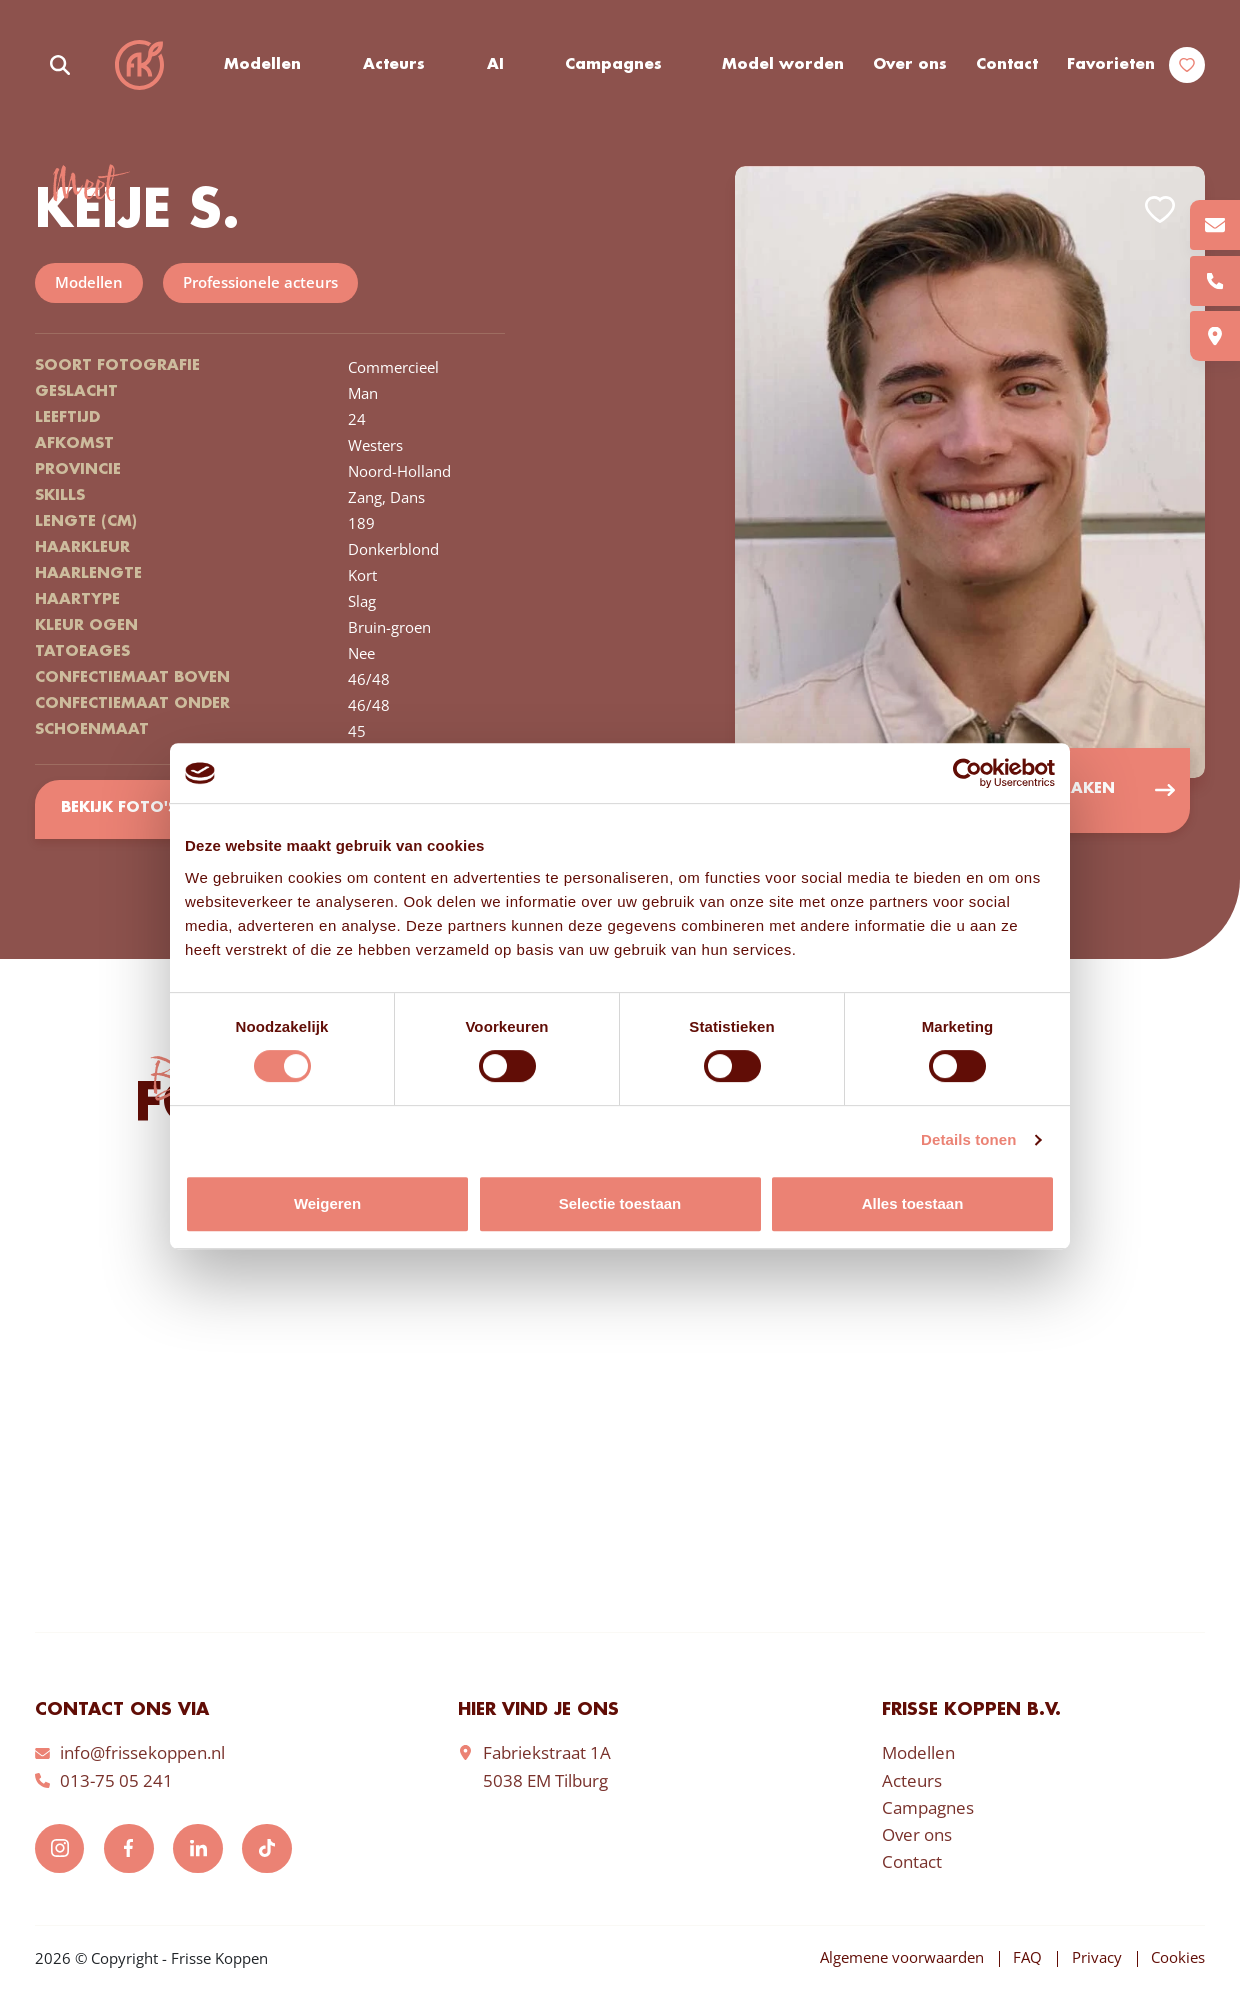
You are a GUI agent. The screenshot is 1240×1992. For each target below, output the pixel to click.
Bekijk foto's (119, 810)
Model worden (784, 65)
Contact (1007, 65)
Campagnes (614, 65)
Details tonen (968, 1139)
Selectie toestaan (620, 1203)
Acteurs (395, 65)
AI (495, 65)
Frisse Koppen (140, 65)
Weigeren (327, 1203)
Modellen (263, 65)
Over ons (910, 65)
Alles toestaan (913, 1203)
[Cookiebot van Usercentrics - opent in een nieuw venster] (967, 773)
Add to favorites (1160, 210)
